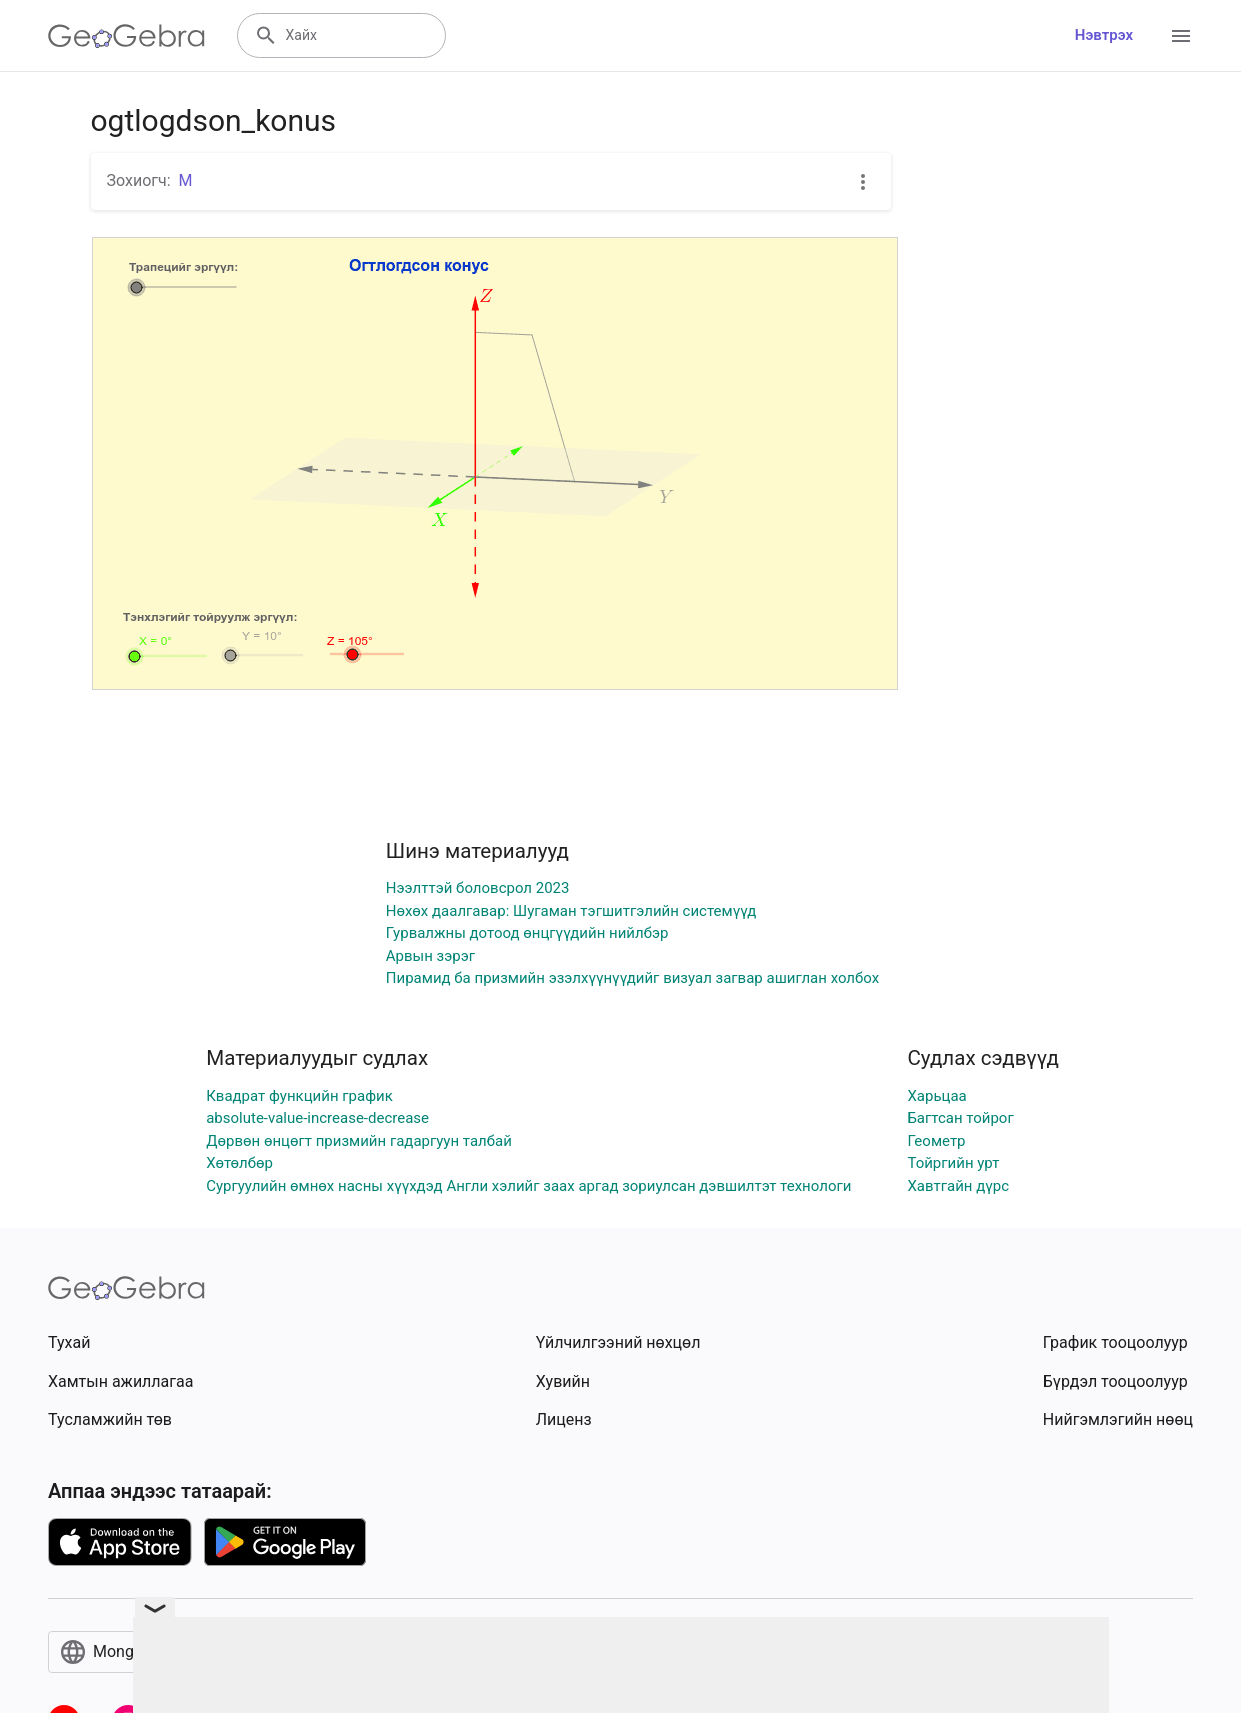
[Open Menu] (1181, 36)
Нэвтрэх (1104, 35)
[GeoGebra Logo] (126, 36)
